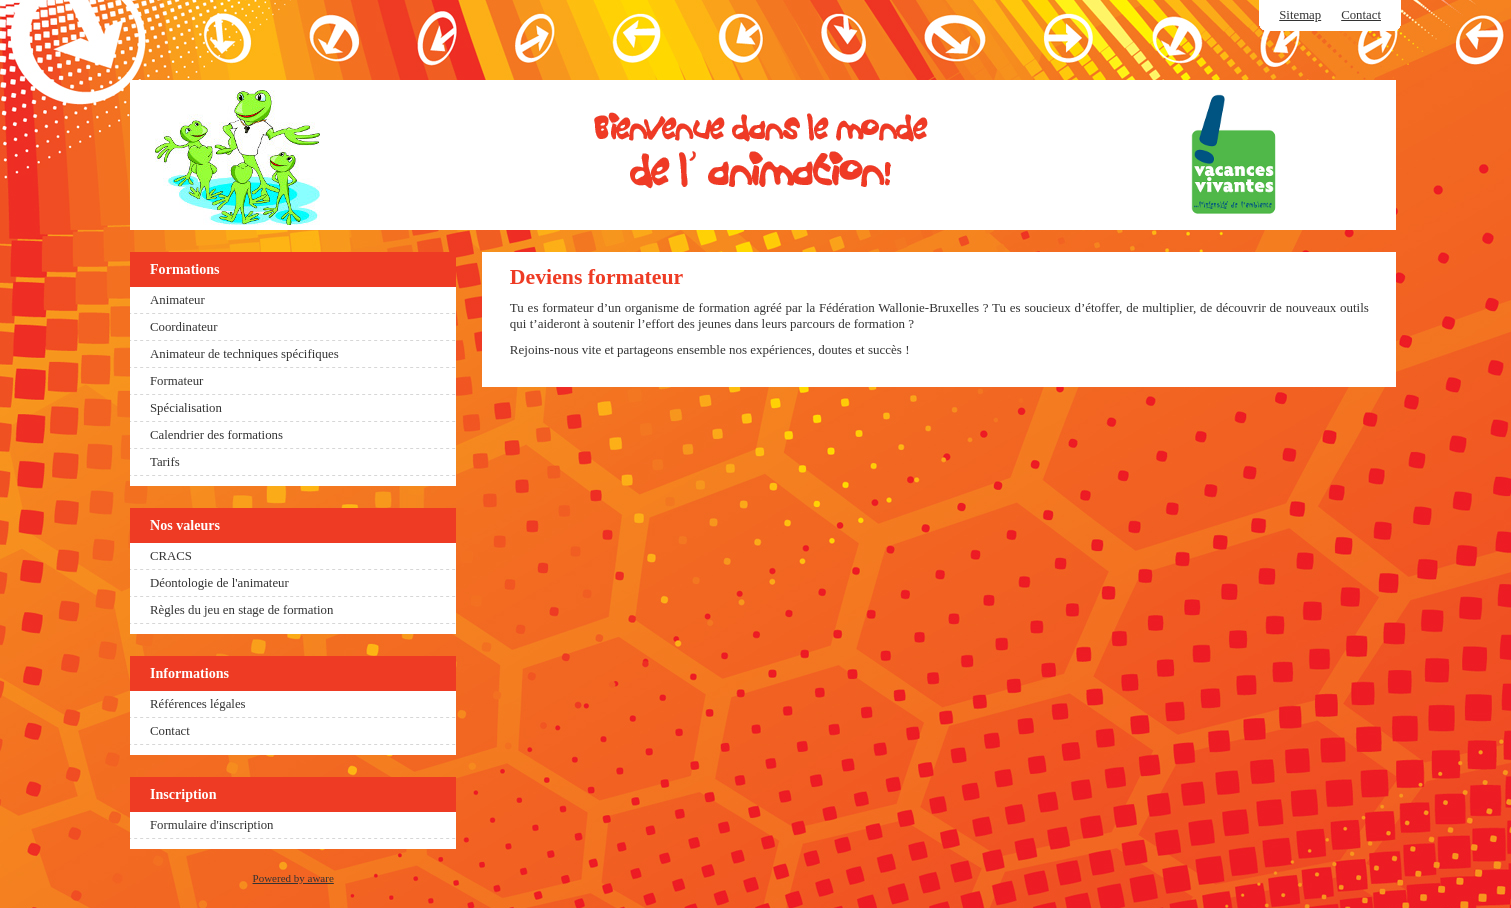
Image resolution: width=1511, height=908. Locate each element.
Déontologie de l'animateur (219, 583)
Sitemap (1300, 15)
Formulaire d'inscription (212, 825)
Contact (1361, 15)
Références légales (198, 704)
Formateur (176, 381)
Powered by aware (293, 878)
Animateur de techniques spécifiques (244, 354)
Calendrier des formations (216, 435)
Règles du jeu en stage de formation (241, 610)
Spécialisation (186, 408)
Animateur (177, 300)
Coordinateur (184, 327)
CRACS (171, 556)
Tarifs (165, 462)
